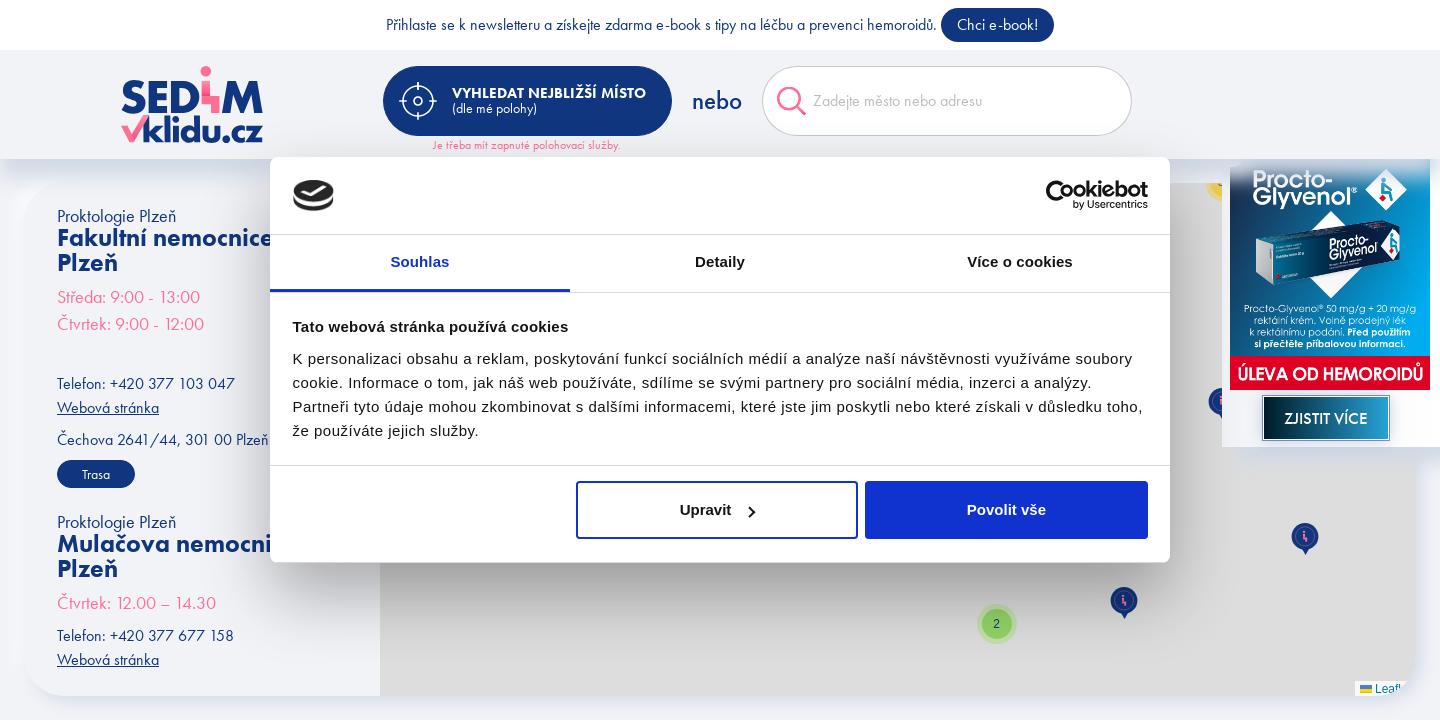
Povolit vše (1006, 509)
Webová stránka (108, 407)
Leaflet (1385, 689)
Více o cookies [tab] (1020, 261)
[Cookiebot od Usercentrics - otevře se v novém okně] (1060, 196)
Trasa (96, 474)
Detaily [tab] (720, 261)
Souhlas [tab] (419, 261)
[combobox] (947, 101)
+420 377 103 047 (172, 383)
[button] (1124, 603)
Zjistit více (1326, 418)
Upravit (718, 509)
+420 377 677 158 (172, 635)
